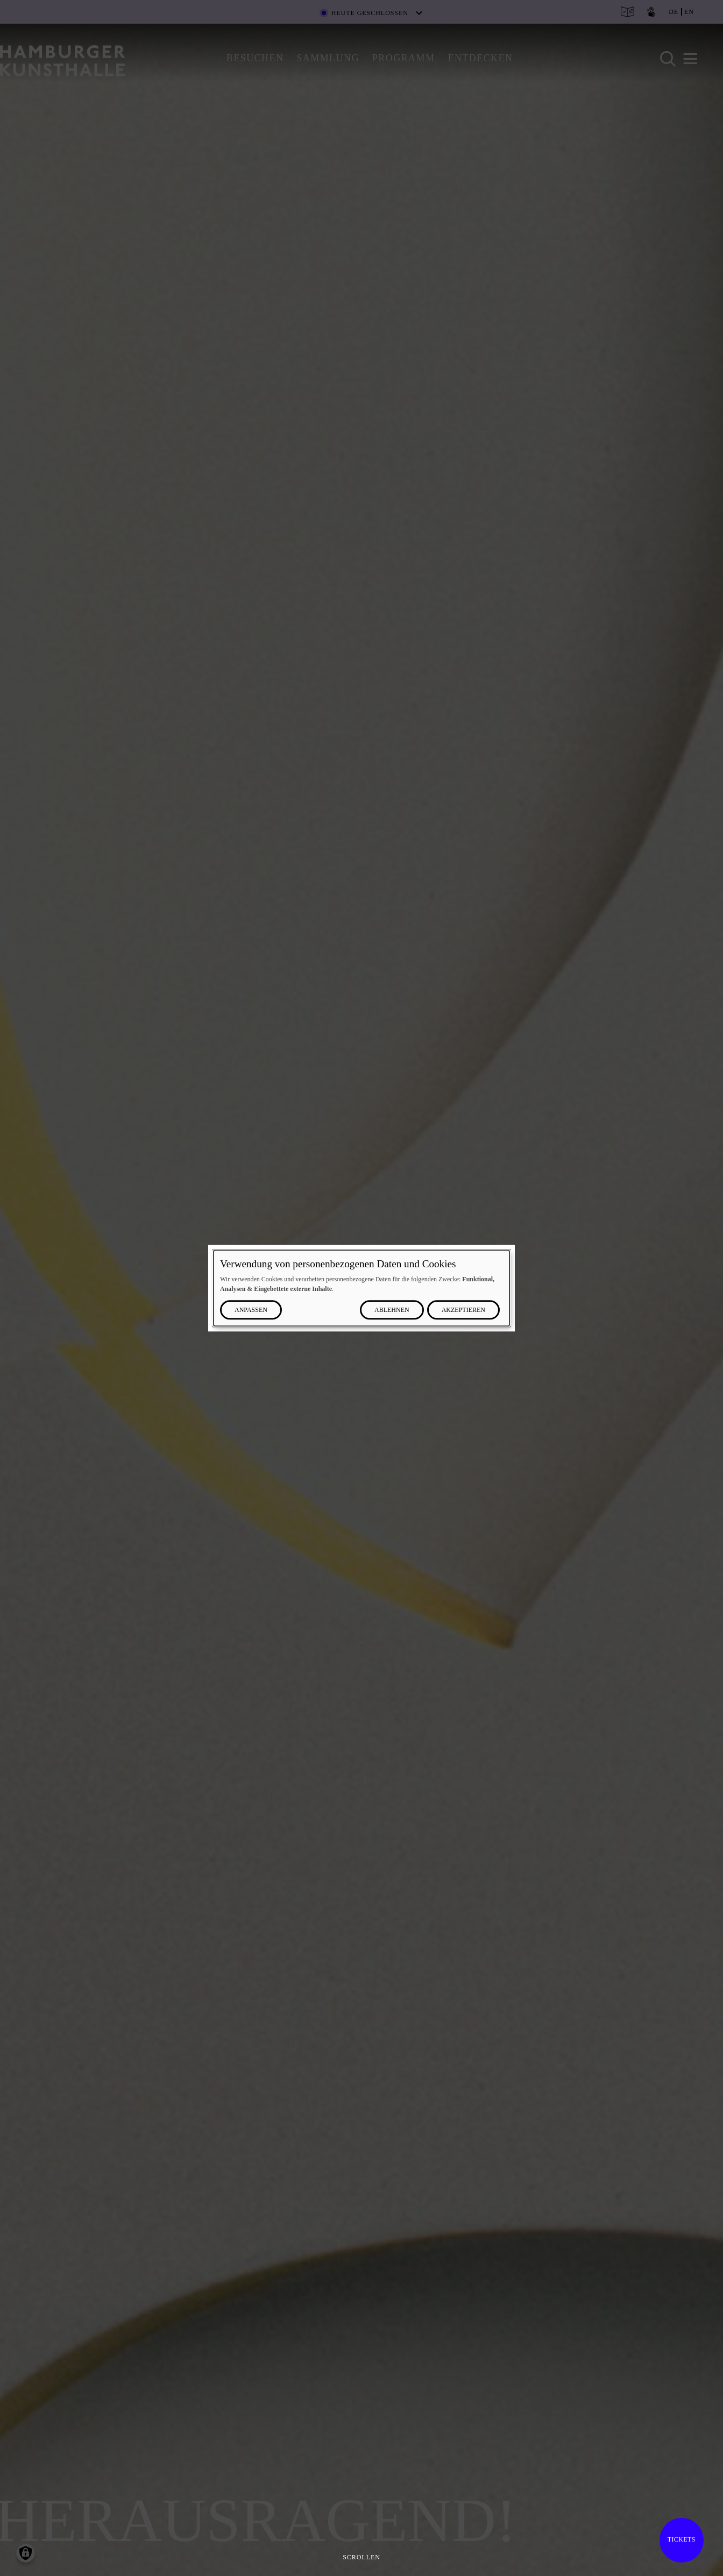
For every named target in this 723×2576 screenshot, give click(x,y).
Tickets (682, 2539)
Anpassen (251, 1310)
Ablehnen (391, 1310)
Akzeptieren (463, 1310)
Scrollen (361, 2557)
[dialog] (361, 1288)
